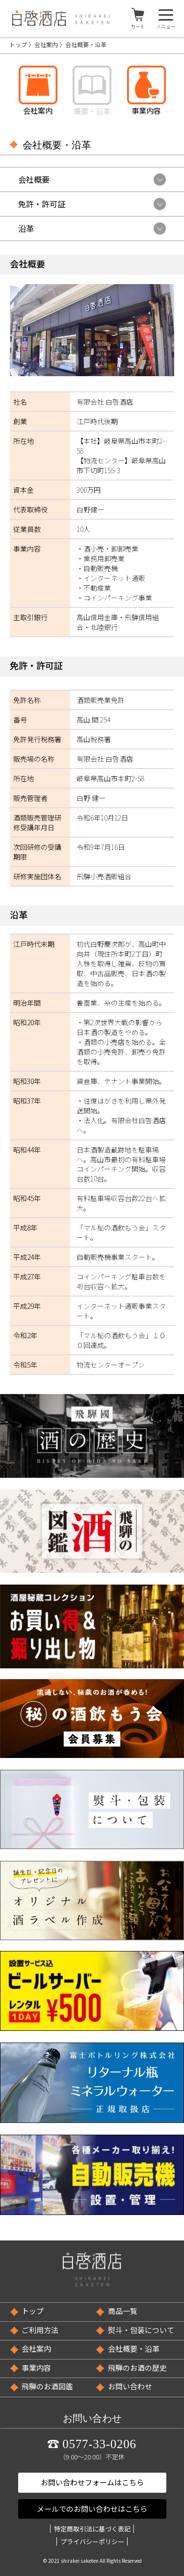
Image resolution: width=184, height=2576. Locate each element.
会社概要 (34, 179)
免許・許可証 (41, 204)
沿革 (26, 228)
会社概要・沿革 (133, 2348)
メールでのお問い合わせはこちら (92, 2509)
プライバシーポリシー (92, 2541)
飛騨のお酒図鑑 (47, 2386)
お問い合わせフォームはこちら (92, 2482)
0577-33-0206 (99, 2444)
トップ (18, 44)
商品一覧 (122, 2311)
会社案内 (46, 44)
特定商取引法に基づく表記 (92, 2529)
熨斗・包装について (141, 2330)
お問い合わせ (130, 2386)
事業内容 (36, 2367)
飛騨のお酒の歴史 (137, 2367)
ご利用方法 (40, 2330)
